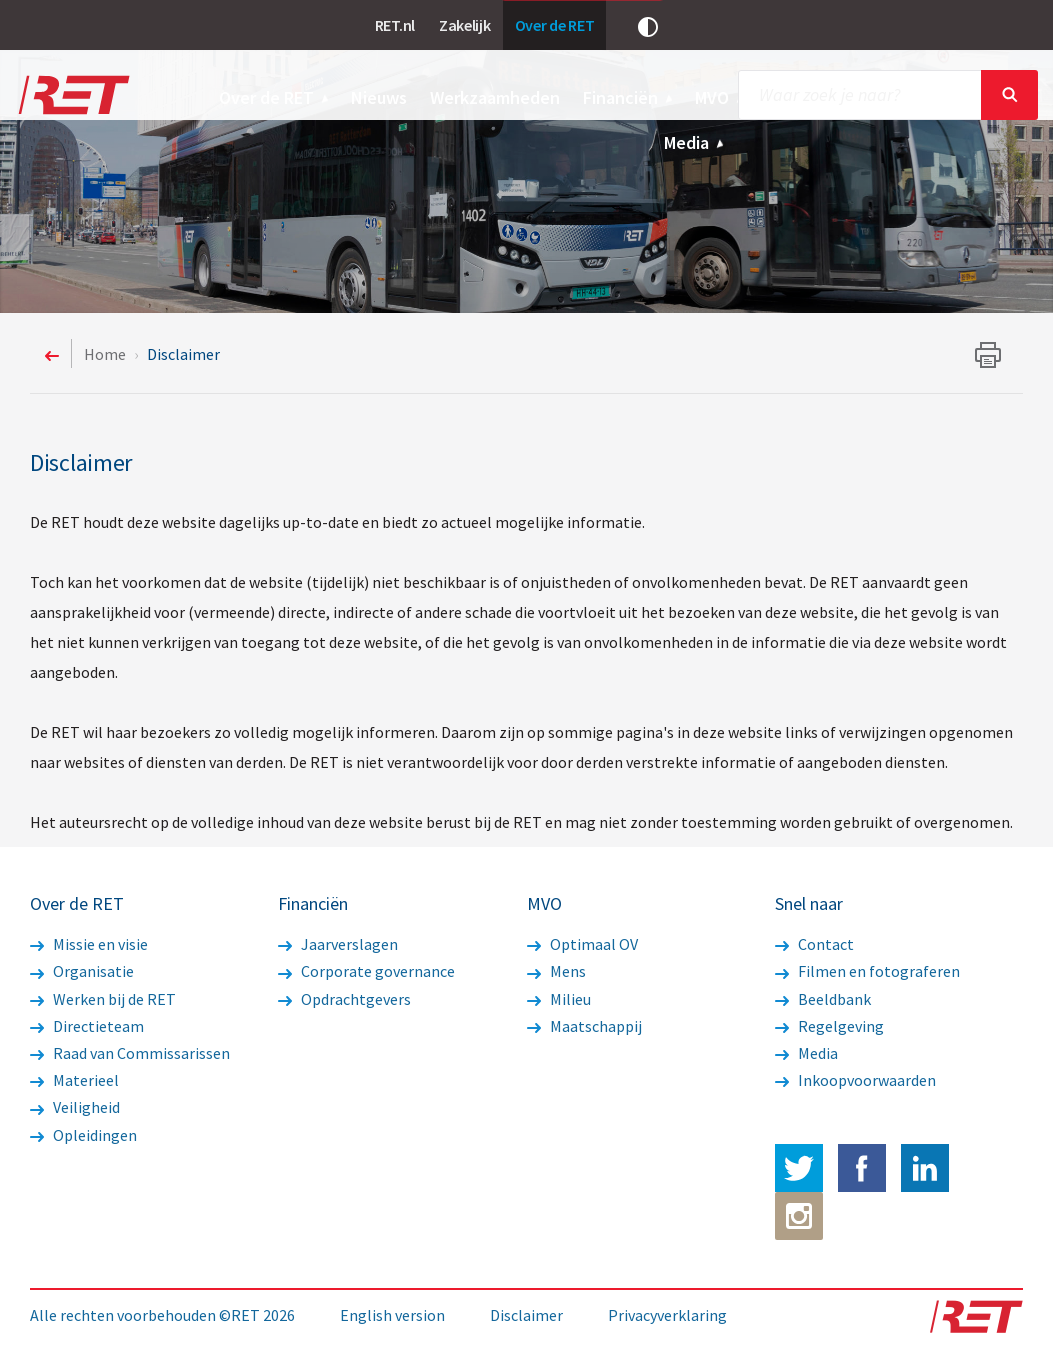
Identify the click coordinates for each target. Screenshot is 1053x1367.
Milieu (559, 999)
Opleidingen (83, 1135)
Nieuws (379, 97)
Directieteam (87, 1026)
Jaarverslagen (338, 944)
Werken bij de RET (103, 999)
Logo (72, 95)
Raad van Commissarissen (130, 1053)
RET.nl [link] (395, 25)
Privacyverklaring (667, 1315)
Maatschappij (584, 1026)
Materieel (74, 1080)
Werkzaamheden (495, 97)
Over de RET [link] (555, 25)
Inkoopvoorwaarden (855, 1080)
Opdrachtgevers (344, 999)
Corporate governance (366, 971)
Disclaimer (526, 1315)
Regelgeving (829, 1026)
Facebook (862, 1168)
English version (392, 1315)
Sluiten (1009, 95)
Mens (556, 971)
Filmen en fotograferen (867, 971)
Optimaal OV (582, 944)
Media (694, 142)
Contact (814, 944)
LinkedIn (925, 1168)
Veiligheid (75, 1107)
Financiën (628, 97)
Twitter (799, 1168)
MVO (720, 97)
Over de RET (274, 97)
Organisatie (82, 971)
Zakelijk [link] (465, 25)
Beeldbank (823, 999)
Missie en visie (89, 944)
